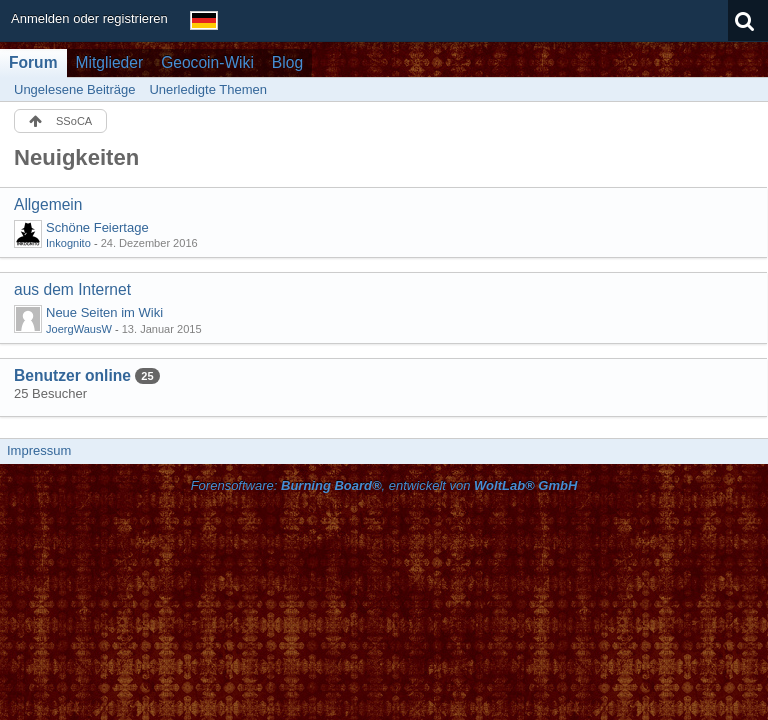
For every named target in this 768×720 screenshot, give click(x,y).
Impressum (39, 450)
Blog (287, 62)
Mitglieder (110, 62)
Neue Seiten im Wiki (104, 312)
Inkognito (68, 243)
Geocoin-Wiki (207, 62)
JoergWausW (79, 329)
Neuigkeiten (76, 157)
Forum (33, 62)
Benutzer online (72, 375)
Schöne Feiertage (97, 227)
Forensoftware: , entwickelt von (384, 485)
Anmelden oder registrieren (89, 18)
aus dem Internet (72, 289)
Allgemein (48, 204)
